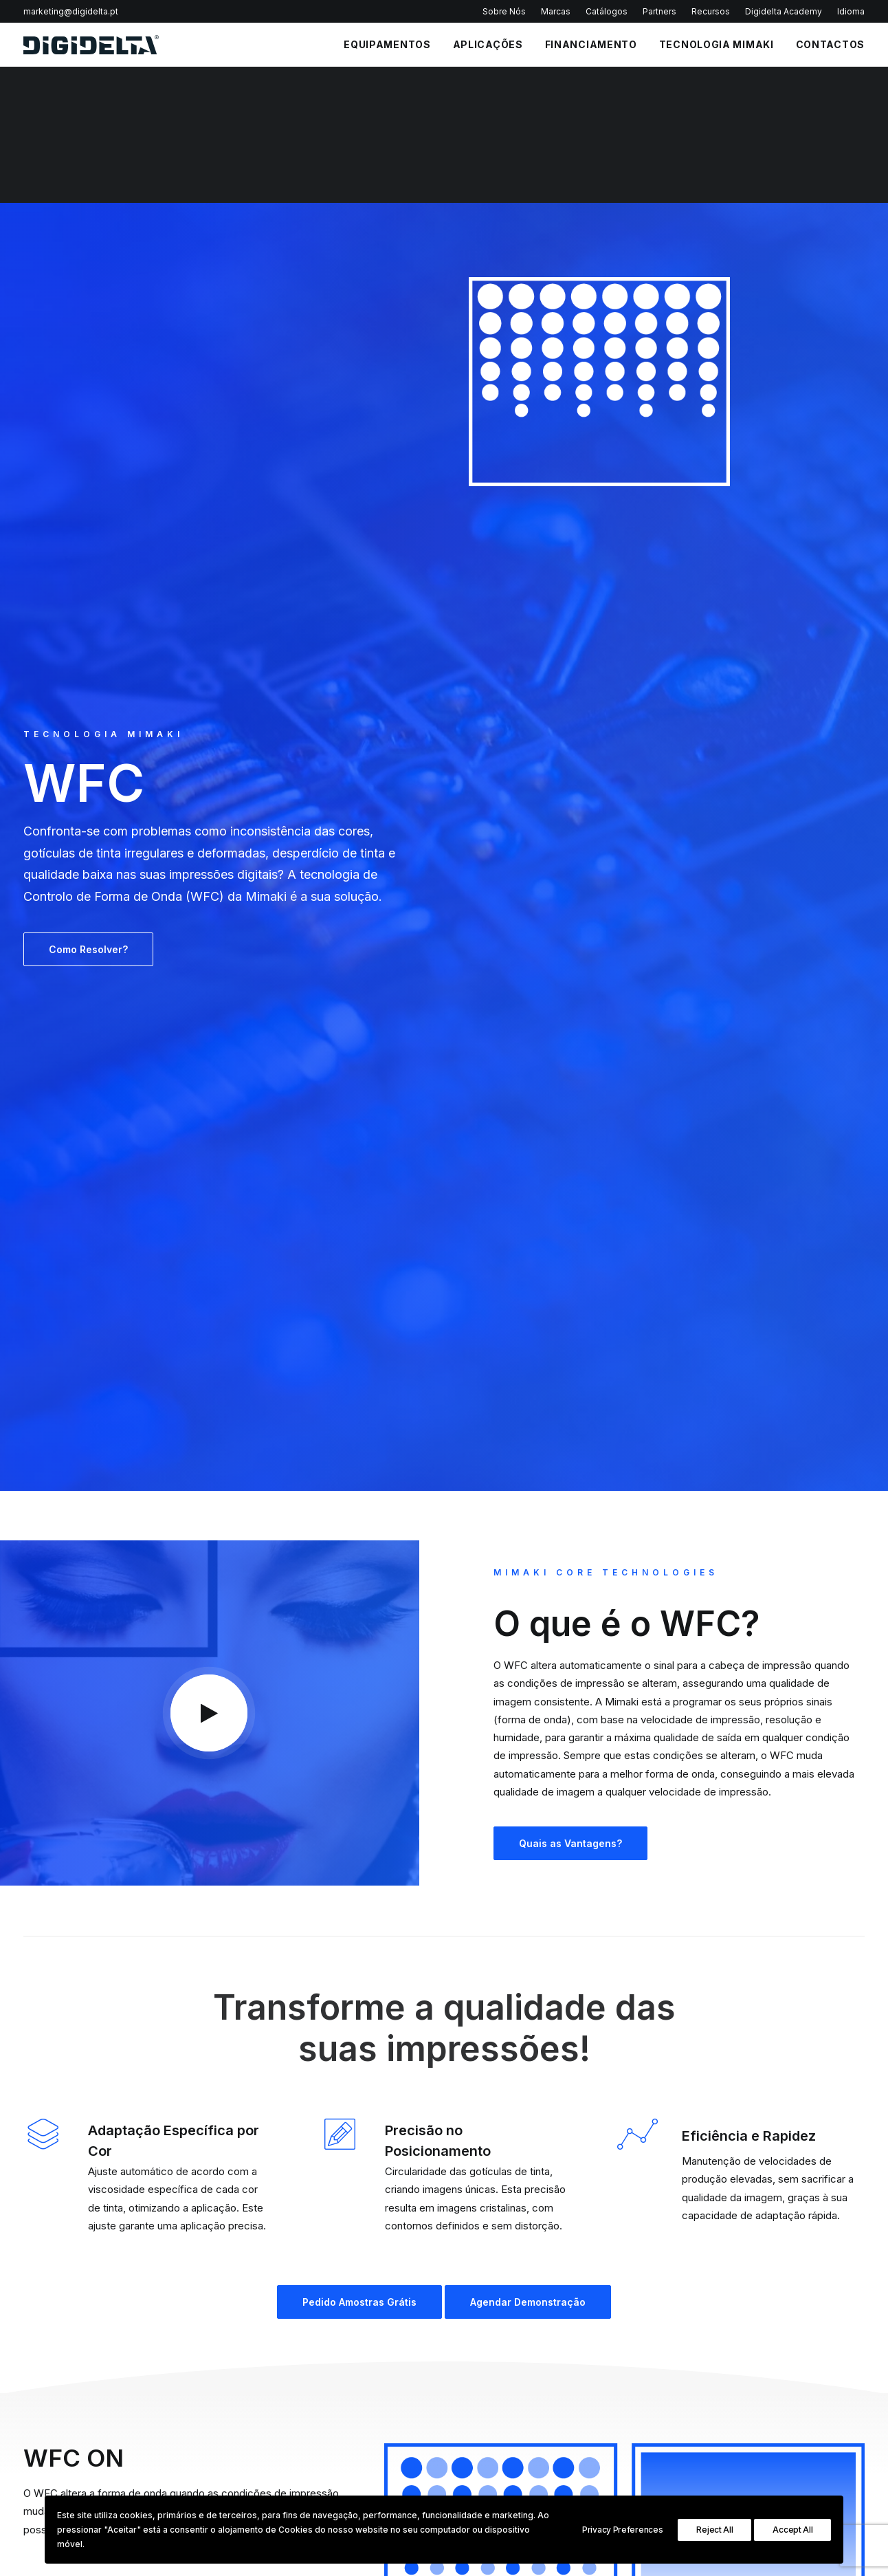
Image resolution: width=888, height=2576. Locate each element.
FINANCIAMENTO (591, 44)
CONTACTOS (830, 44)
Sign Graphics (794, 2343)
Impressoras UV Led (656, 2359)
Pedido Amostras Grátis (291, 1266)
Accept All (792, 2529)
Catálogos (607, 11)
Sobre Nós (504, 11)
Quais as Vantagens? (570, 808)
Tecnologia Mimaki (716, 44)
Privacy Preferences (622, 2529)
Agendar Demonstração (460, 1266)
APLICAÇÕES (488, 44)
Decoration (787, 2406)
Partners (659, 11)
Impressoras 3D (646, 2406)
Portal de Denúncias (506, 2437)
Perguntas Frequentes (510, 2359)
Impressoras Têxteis (656, 2375)
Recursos (710, 11)
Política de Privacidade (169, 2396)
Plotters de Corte (649, 2391)
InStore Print (790, 2391)
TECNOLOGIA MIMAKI (103, 148)
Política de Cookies (504, 2391)
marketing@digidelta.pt (70, 11)
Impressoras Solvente (659, 2343)
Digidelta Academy (783, 11)
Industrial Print (794, 2375)
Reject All (714, 2529)
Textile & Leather (800, 2359)
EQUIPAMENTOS (387, 44)
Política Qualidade (501, 2343)
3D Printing (787, 2421)
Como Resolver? (88, 363)
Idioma (851, 11)
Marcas (555, 11)
